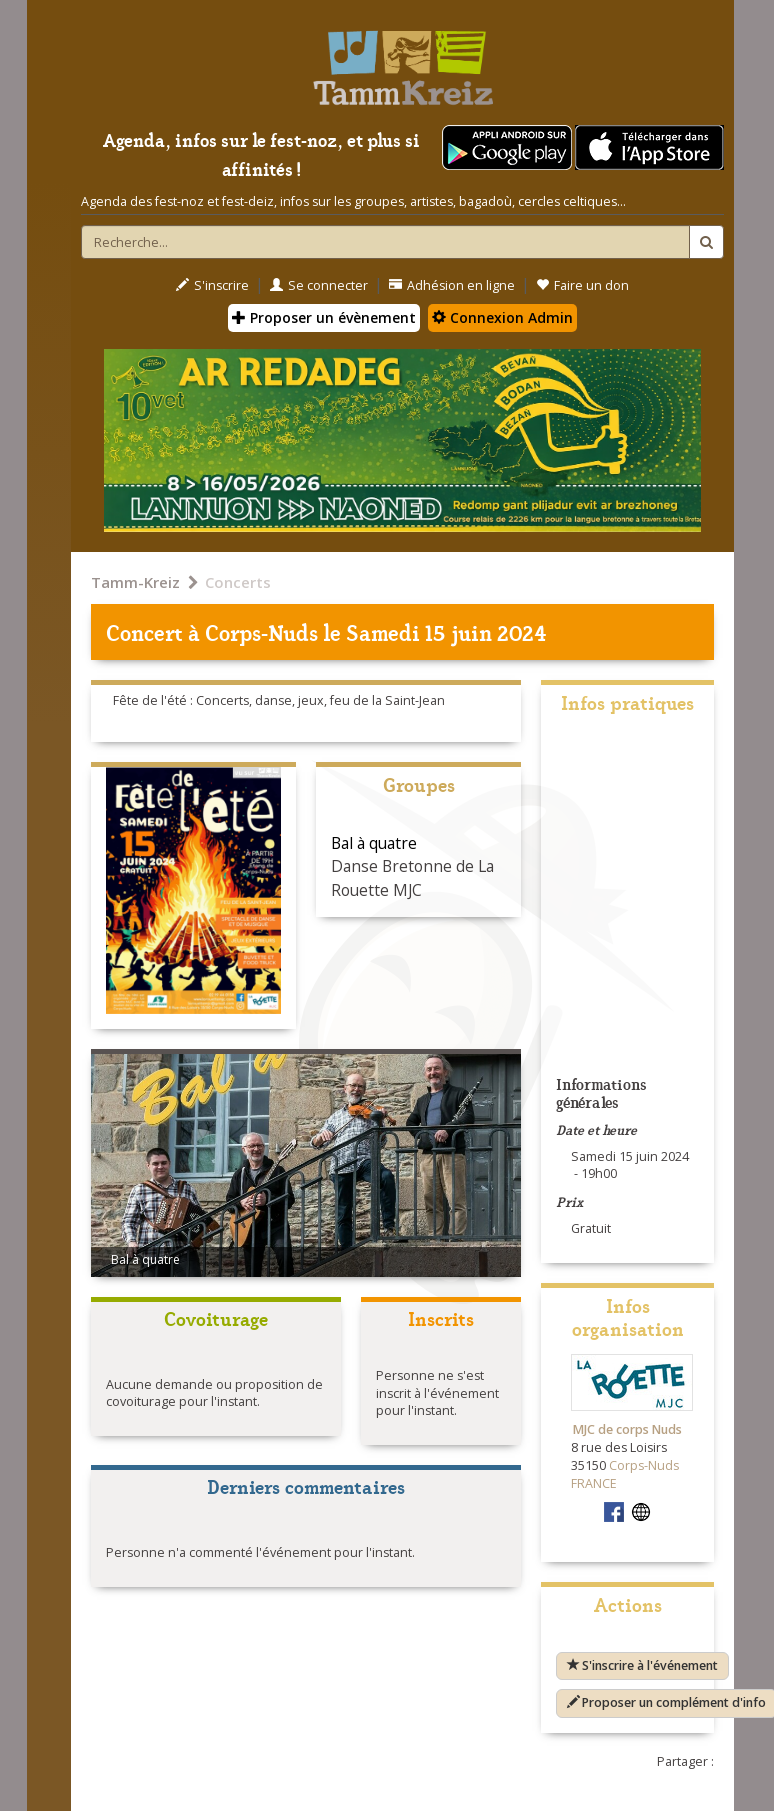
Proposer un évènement (324, 317)
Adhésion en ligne (452, 285)
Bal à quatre (374, 843)
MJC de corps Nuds (627, 1429)
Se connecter (319, 285)
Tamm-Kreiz (135, 582)
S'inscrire (212, 285)
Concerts (238, 582)
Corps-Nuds (261, 631)
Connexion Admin (502, 317)
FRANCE (594, 1483)
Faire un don (582, 285)
